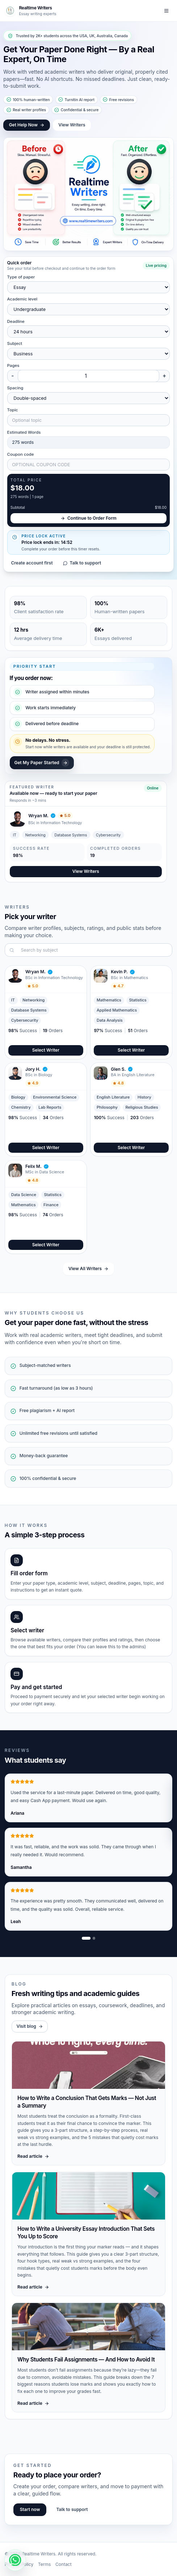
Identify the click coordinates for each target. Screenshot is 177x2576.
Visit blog (30, 2026)
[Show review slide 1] (86, 1938)
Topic (12, 409)
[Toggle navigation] (166, 11)
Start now (30, 2509)
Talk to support (82, 563)
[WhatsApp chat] (15, 2560)
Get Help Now (27, 124)
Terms (44, 2564)
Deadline (16, 321)
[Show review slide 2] (94, 1938)
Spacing (15, 387)
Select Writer (45, 1050)
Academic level (22, 299)
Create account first (31, 563)
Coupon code (20, 454)
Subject (14, 343)
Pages (13, 365)
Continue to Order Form (88, 518)
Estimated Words (24, 432)
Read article (33, 2156)
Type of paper (21, 277)
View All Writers (88, 1268)
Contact (63, 2564)
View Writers (71, 124)
